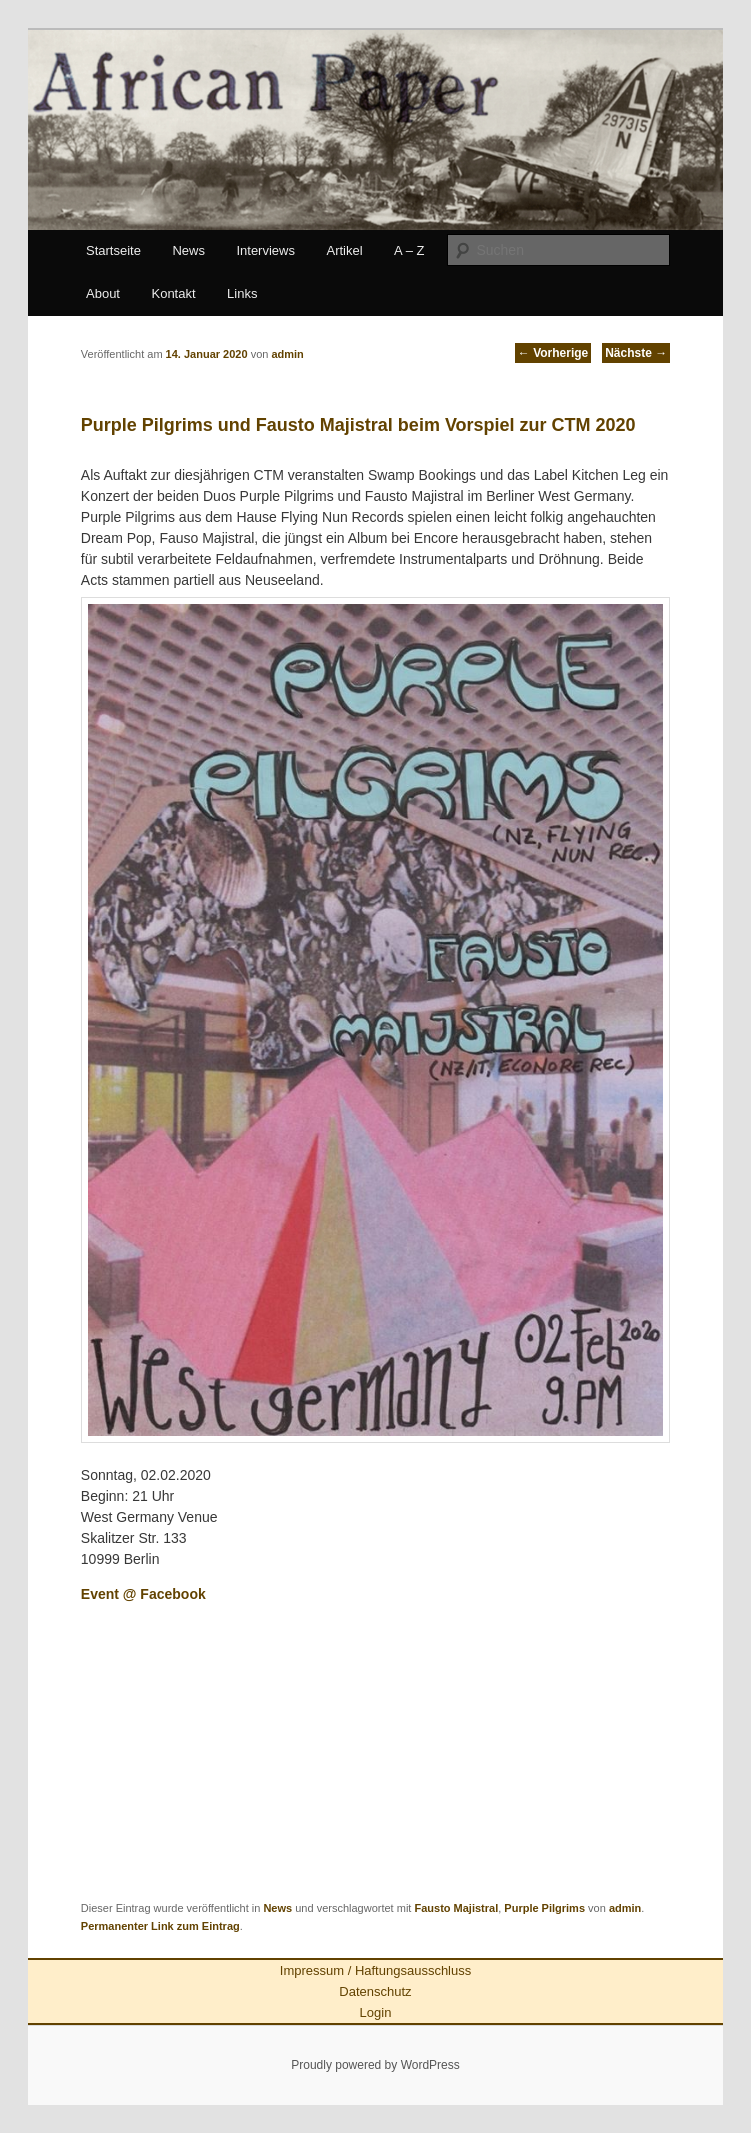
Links (242, 293)
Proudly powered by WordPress (375, 2065)
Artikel (344, 250)
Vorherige (553, 353)
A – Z (409, 250)
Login (376, 2012)
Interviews (265, 250)
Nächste (636, 353)
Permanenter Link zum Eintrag (160, 1926)
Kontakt (173, 293)
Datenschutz (375, 1991)
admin (625, 1908)
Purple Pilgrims (544, 1908)
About (103, 293)
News (188, 250)
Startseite (113, 250)
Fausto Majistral (456, 1908)
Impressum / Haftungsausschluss (375, 1970)
